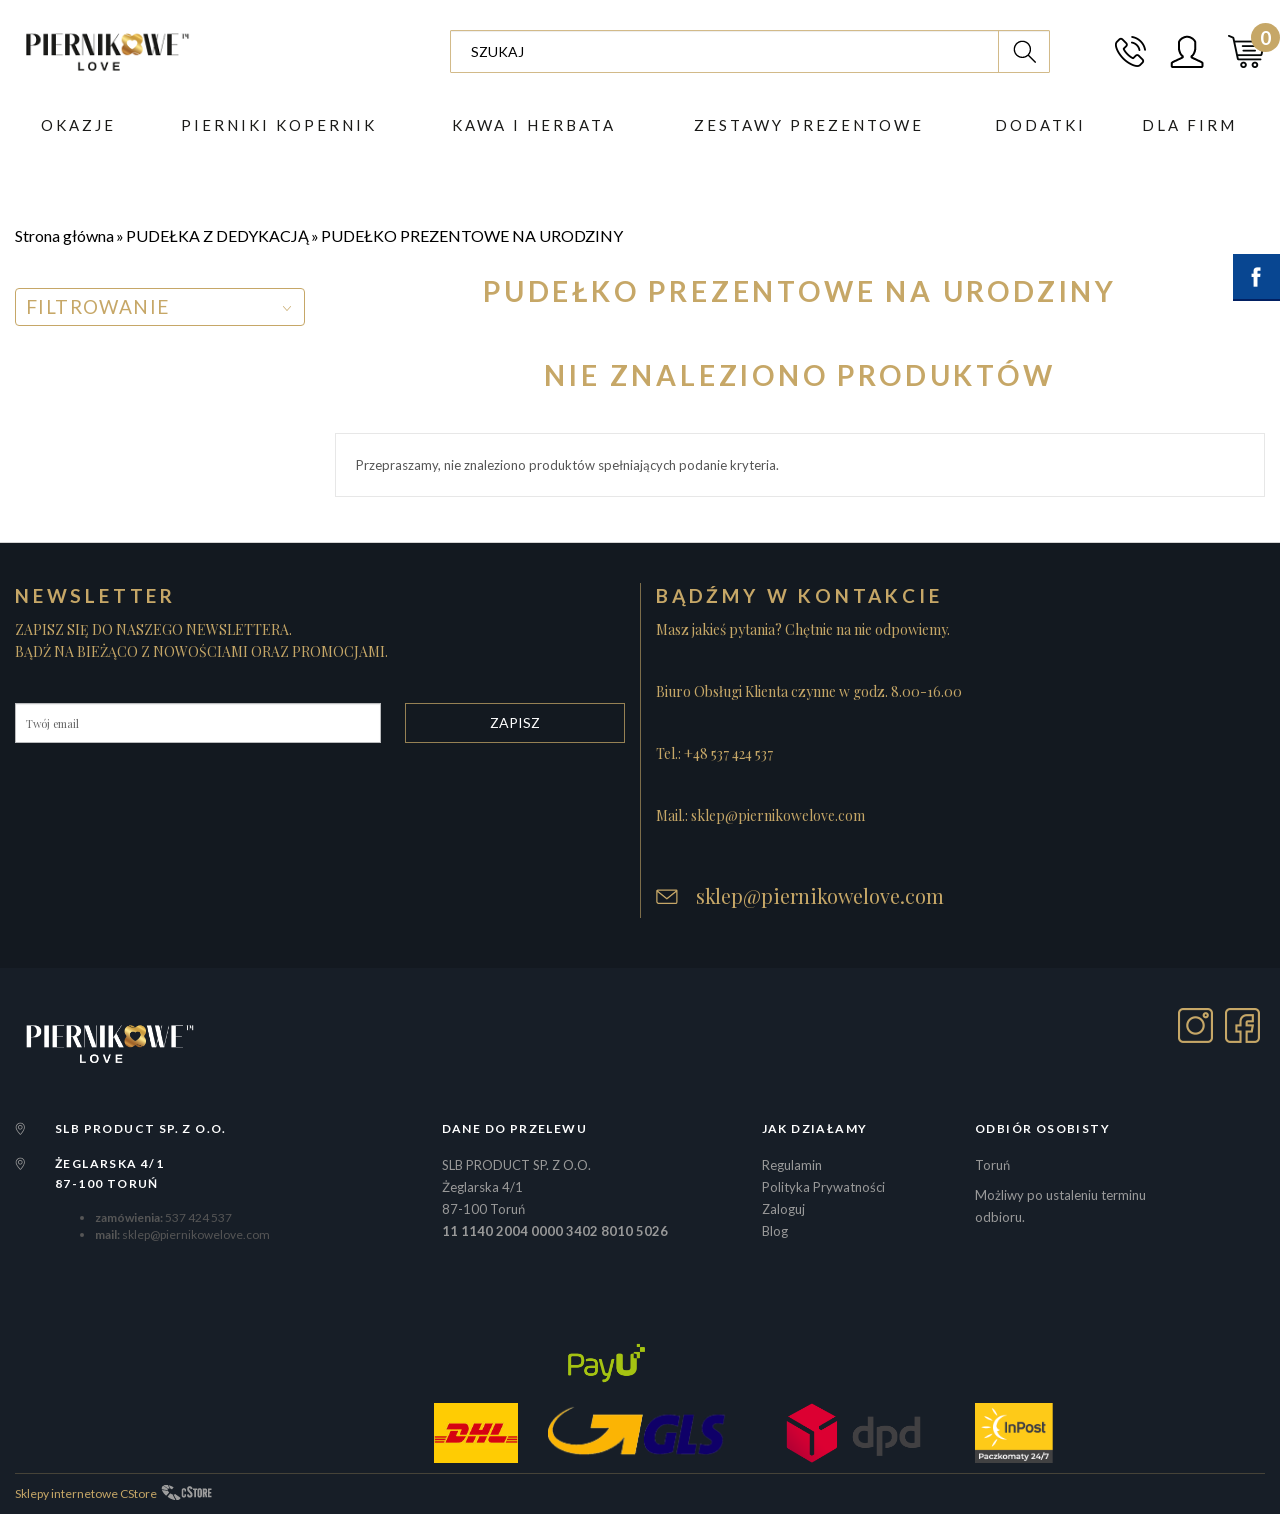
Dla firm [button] (1189, 125)
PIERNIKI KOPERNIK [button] (279, 125)
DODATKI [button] (1040, 125)
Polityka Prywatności (823, 1187)
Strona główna (64, 235)
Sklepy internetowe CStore (86, 1493)
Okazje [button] (78, 125)
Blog (775, 1231)
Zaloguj (783, 1209)
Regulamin (792, 1165)
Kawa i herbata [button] (534, 125)
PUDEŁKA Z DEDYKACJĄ (217, 235)
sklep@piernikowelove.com (820, 896)
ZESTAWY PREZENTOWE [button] (809, 125)
